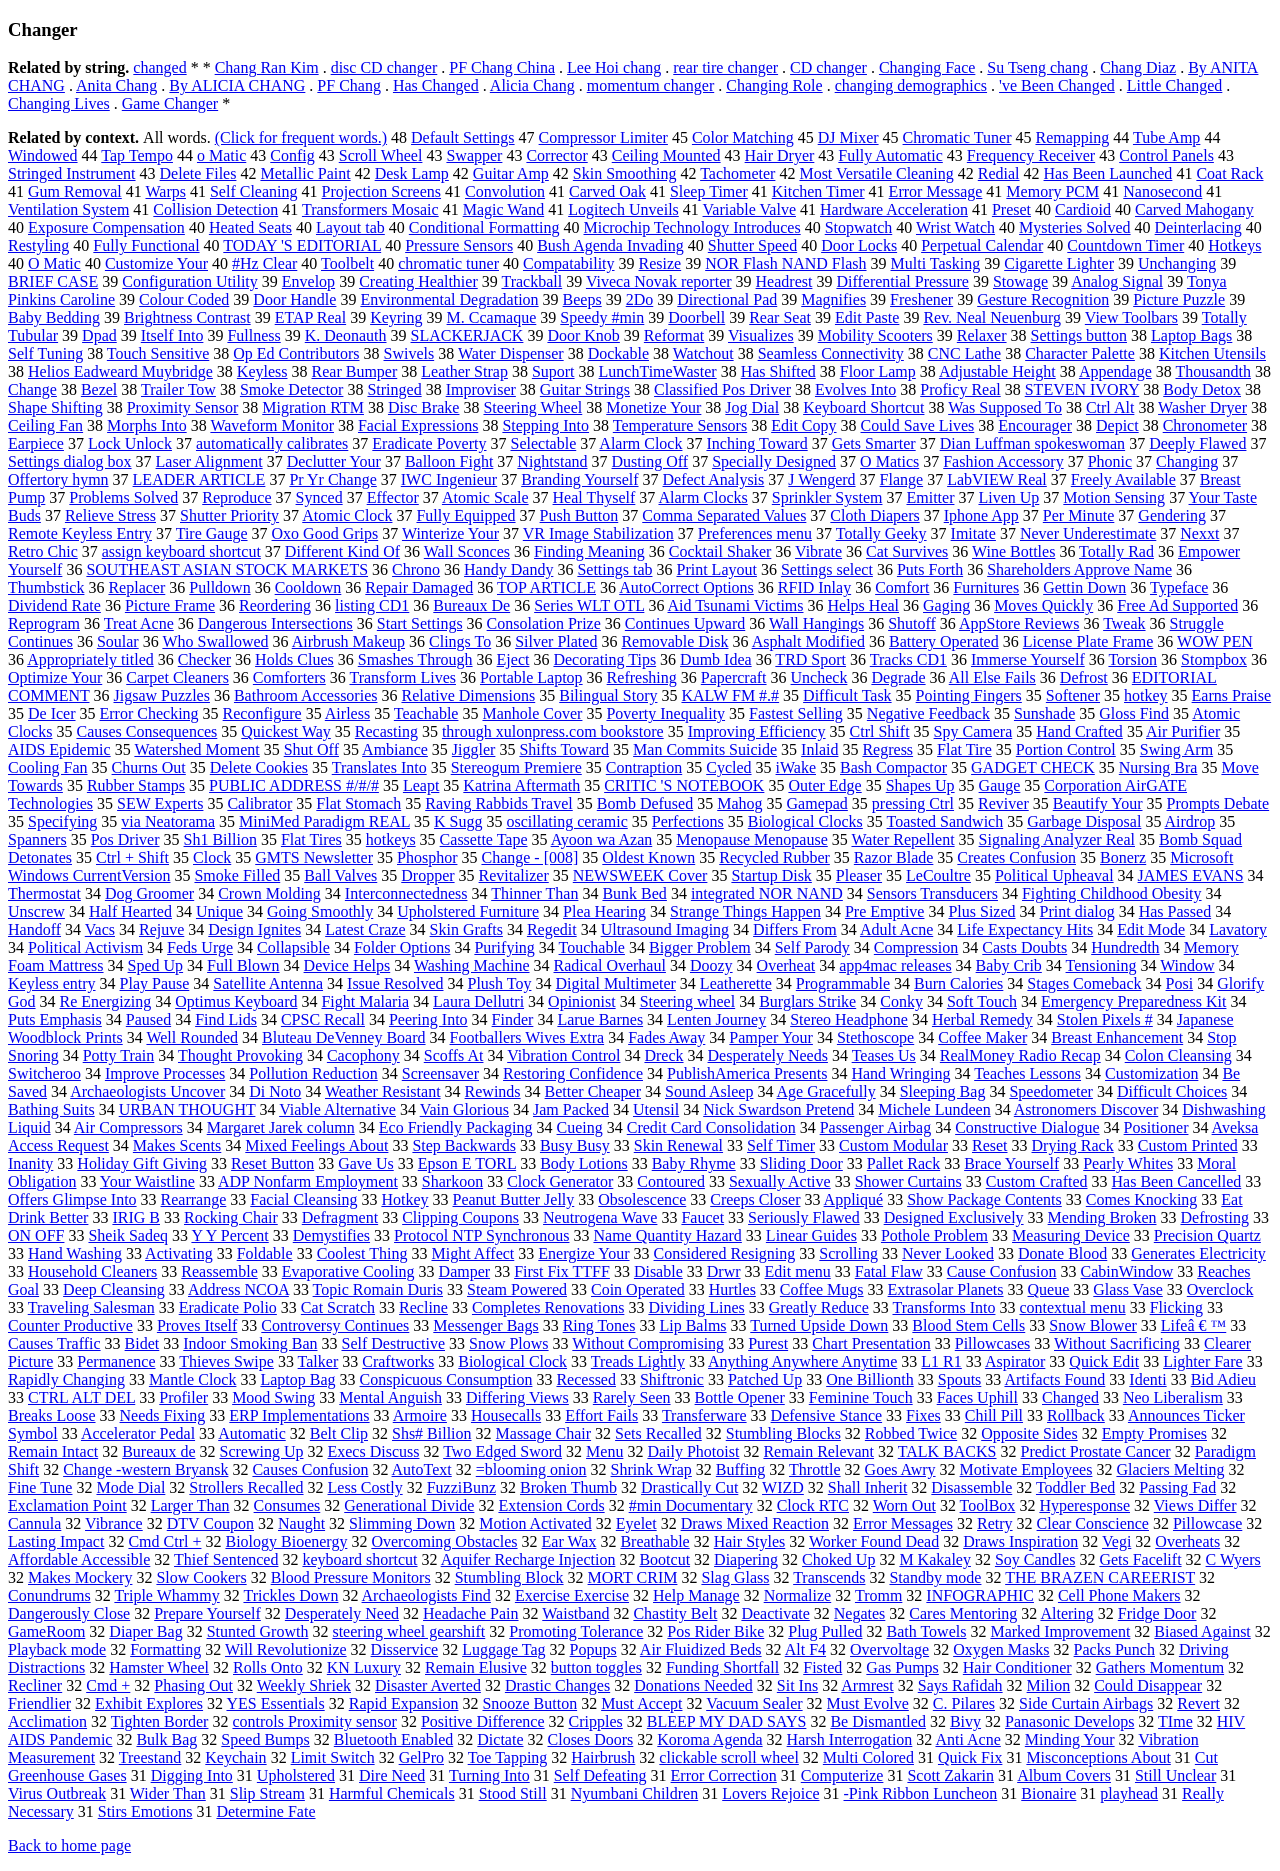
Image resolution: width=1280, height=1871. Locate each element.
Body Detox (1202, 389)
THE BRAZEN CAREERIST (1100, 1577)
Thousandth (1213, 371)
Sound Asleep (709, 1091)
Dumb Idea (716, 659)
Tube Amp (1166, 137)
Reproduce (236, 497)
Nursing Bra (1158, 767)
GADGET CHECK (1033, 767)
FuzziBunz (461, 1487)
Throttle (815, 1469)
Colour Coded (184, 299)
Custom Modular (893, 1145)
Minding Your (1070, 1739)
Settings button (1079, 335)
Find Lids (226, 1019)
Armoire (420, 1415)
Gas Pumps (902, 1667)
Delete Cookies (259, 767)
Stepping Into (545, 425)
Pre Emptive (885, 911)
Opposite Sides (1029, 1433)
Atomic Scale (485, 497)
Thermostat (44, 893)
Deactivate (775, 1613)
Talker (318, 1361)
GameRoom (46, 1631)
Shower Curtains (908, 1181)
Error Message (936, 191)
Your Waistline (147, 1181)
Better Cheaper (593, 1091)
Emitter (930, 497)
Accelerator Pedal (138, 1433)
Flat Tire (964, 749)
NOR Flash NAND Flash (785, 263)
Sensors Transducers (932, 893)
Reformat (674, 335)
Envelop (308, 281)
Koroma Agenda (709, 1739)
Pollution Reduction (313, 1073)
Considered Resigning (725, 1253)
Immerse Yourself (1028, 659)
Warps (165, 191)
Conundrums (49, 1595)
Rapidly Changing (66, 1379)
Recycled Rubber (774, 857)
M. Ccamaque (492, 317)
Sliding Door (801, 1163)
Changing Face (927, 67)
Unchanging (1177, 263)
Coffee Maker (982, 1037)
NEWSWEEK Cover (640, 875)
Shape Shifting (55, 407)
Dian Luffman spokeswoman (1032, 443)
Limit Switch (333, 1757)
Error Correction (724, 1775)
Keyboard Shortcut (863, 407)
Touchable (592, 947)
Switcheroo (44, 1073)
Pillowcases (993, 1343)
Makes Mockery (80, 1577)
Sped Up (156, 965)
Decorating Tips (604, 659)
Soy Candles (1035, 1559)
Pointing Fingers (969, 695)
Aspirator (1015, 1361)
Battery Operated (944, 641)
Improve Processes (165, 1073)
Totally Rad (1116, 551)
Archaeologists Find (426, 1595)
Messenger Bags (485, 1325)
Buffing (740, 1469)
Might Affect (472, 1253)
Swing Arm (1176, 749)
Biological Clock (512, 1361)
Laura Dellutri (478, 1001)
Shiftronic (672, 1379)
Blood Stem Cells (968, 1325)
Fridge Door (1157, 1613)
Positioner (1156, 1127)
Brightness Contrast (187, 317)
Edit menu (798, 1271)
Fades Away (666, 1037)
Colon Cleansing (1178, 1055)
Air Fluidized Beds (701, 1649)
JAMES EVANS (1191, 875)
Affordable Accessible (79, 1559)
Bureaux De (471, 605)
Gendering (1172, 515)
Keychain (235, 1757)
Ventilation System (68, 209)
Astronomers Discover (1086, 1109)
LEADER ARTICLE (199, 479)
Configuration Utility (190, 281)
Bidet (142, 1343)
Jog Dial (752, 407)
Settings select (827, 569)
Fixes (923, 1415)
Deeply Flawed (1197, 443)
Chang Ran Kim (267, 67)
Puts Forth (930, 569)
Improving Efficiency (757, 731)
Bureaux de (158, 1451)
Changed (1070, 1397)
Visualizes (761, 335)
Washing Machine (472, 965)
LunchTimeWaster (658, 371)
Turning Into (489, 1775)
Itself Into (172, 335)
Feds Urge (200, 947)
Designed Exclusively (954, 1217)
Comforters (289, 677)
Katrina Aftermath (521, 785)
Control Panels (1166, 155)
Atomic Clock (347, 515)
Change (32, 389)
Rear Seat (780, 317)
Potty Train (119, 1055)
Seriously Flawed (804, 1217)
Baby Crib (1009, 965)
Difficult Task (847, 695)
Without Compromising (648, 1343)
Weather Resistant (383, 1091)
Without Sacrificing (1117, 1343)
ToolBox (988, 1505)
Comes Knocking (1142, 1199)
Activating (179, 1253)
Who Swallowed (215, 641)
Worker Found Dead (874, 1541)
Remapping (1072, 137)
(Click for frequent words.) (301, 137)
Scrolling (848, 1253)
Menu (604, 1451)
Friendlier (39, 1703)
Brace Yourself (1011, 1163)
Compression (916, 947)
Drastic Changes (557, 1685)
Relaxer (982, 335)
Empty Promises (1154, 1433)
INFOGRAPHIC (980, 1595)
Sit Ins (797, 1685)
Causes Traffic (54, 1343)
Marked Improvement (1060, 1631)
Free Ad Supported (1177, 605)
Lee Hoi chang (614, 67)
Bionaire (1048, 1793)
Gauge (1000, 785)
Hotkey (404, 1199)
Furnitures (986, 587)
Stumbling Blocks (783, 1433)
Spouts (960, 1379)
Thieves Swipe (226, 1361)
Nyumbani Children (635, 1793)
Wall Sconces (467, 551)
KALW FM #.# (730, 695)
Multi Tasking (936, 263)
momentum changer (651, 85)
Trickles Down (290, 1595)
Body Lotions (584, 1163)
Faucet (702, 1217)
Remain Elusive (476, 1667)
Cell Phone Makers (1119, 1595)
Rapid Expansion (404, 1703)
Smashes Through (415, 659)
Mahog (739, 803)
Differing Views (517, 1397)
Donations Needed (693, 1685)
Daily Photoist (693, 1451)
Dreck (663, 1055)
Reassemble (219, 1271)
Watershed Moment (196, 749)
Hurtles (732, 1289)
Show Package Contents (984, 1199)
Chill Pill (994, 1415)
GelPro (421, 1757)
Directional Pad (727, 299)
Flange (902, 479)
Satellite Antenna (268, 983)
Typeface (1179, 587)
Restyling (38, 245)
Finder (513, 1019)
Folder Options (402, 947)
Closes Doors (591, 1739)
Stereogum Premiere (516, 767)
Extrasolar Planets (946, 1289)
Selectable (543, 443)
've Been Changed (1057, 85)
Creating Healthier (418, 281)
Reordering (275, 605)
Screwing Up (262, 1451)
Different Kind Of (342, 551)
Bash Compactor (893, 767)
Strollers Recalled (246, 1487)
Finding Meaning (589, 551)
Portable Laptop (531, 677)
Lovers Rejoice (770, 1793)
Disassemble (971, 1487)
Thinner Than (534, 893)
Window (1187, 965)
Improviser (481, 389)
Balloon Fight (449, 461)
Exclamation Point (67, 1505)
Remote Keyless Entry (80, 533)
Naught (301, 1523)
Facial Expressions (418, 425)
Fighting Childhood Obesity (1112, 893)
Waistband (575, 1613)
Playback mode (57, 1649)
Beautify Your (1098, 803)
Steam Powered (517, 1289)
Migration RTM (313, 407)
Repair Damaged (419, 587)
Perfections (688, 821)
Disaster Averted (428, 1685)
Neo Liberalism (1173, 1397)
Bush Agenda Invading (610, 245)
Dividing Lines (696, 1307)
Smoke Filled (237, 875)
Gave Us (366, 1163)
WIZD (783, 1487)
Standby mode (935, 1577)
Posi (1180, 983)
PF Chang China (502, 67)
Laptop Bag (297, 1379)
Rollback (1076, 1415)
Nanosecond (1162, 191)
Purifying (504, 947)
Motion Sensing (1114, 497)
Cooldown (308, 587)
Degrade (898, 677)
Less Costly (365, 1487)
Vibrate (818, 551)
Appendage (1115, 371)
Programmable (843, 983)
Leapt (421, 785)
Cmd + (108, 1685)
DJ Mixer (848, 137)
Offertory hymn (58, 479)
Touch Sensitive (158, 353)
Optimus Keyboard (236, 1001)
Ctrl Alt (1110, 407)
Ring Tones (599, 1325)
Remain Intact (53, 1451)
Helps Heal (864, 605)
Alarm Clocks (702, 497)
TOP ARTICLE (546, 587)
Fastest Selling (796, 713)
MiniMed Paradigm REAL (324, 821)
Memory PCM (1052, 191)
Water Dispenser (511, 353)
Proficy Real (960, 389)
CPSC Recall (323, 1019)
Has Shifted (778, 371)
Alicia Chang (532, 85)
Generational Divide (409, 1505)
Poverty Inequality (665, 713)
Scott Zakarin (950, 1775)
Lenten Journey (716, 1019)
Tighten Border (160, 1721)
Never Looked (948, 1253)
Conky (901, 1001)
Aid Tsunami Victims (736, 605)
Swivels (409, 353)
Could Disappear (1148, 1685)
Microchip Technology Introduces (692, 227)
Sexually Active (780, 1181)
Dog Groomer (149, 893)
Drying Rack (1073, 1145)
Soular (118, 641)
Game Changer (170, 103)
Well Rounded (192, 1037)
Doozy (711, 965)
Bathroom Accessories (306, 695)
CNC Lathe (964, 353)
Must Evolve (868, 1703)
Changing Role (774, 85)
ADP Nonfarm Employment (308, 1181)
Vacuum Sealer (754, 1703)
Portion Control (1066, 749)
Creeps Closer (755, 1199)
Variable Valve (749, 209)
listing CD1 (372, 605)
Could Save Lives (918, 425)
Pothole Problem (934, 1235)
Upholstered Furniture (468, 911)
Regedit (552, 929)
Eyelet (636, 1523)
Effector (393, 497)
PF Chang (349, 85)
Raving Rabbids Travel (499, 803)
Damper (465, 1271)
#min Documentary (691, 1505)
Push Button (579, 515)
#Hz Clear (264, 263)
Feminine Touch (861, 1397)
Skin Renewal (678, 1145)
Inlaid (819, 749)
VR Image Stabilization (598, 533)
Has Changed (436, 85)
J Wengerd (821, 479)
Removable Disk (674, 641)
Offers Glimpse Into (72, 1199)
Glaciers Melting (1170, 1469)
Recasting (386, 731)
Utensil (656, 1109)
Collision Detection (215, 209)
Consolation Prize (544, 623)
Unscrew (36, 911)
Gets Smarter (874, 443)
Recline (423, 1307)
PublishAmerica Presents (747, 1073)
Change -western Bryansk (145, 1469)
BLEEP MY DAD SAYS (727, 1721)
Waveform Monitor (272, 425)
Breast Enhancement (1117, 1037)
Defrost (1084, 677)
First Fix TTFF (562, 1271)
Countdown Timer (1125, 245)
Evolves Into (855, 389)
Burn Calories (958, 983)
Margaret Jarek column (281, 1127)
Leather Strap (464, 371)
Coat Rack (1229, 173)
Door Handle (294, 299)
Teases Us (884, 1055)
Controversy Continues (335, 1325)
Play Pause (155, 983)
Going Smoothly (320, 911)
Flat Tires (311, 839)
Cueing (580, 1127)
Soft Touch (982, 1001)
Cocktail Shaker (720, 551)
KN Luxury (364, 1667)
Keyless (262, 371)
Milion (1049, 1685)
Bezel (99, 389)
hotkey (1146, 695)
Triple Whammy (166, 1595)
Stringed (394, 389)
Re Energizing (106, 1001)
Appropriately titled (90, 659)
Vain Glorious (464, 1109)
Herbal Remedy (982, 1019)
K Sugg (458, 821)
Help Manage (696, 1595)
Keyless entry (52, 983)
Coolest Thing (362, 1253)
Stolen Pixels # (1105, 1019)
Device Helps (347, 965)
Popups (593, 1649)
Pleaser (859, 875)
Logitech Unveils (623, 209)
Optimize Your (55, 677)
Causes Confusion (310, 1469)
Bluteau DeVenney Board (344, 1037)
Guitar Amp (511, 173)
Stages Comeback (1084, 983)
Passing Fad (1177, 1487)
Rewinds (493, 1091)
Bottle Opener (740, 1397)
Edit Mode (1151, 929)
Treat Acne (139, 623)
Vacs (100, 929)
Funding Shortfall (722, 1667)
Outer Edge (824, 785)
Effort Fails (601, 1415)
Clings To (460, 641)
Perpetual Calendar (982, 245)
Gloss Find (1134, 713)
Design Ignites (254, 929)
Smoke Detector (292, 389)
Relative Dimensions (468, 695)
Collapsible (293, 947)
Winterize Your (450, 533)
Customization (1151, 1073)
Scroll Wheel (381, 155)
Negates (860, 1613)
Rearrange (194, 1199)
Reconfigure (262, 713)
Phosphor (427, 857)
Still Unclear (1175, 1775)
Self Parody (812, 947)
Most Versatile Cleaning (876, 173)
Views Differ (1195, 1505)
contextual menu (1072, 1307)
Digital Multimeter (615, 983)
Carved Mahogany (1194, 209)
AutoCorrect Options (686, 587)
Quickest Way (286, 731)
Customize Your (156, 263)
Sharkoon (452, 1181)
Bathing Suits (51, 1109)
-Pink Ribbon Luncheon (921, 1793)
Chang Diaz (1138, 67)
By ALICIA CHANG (237, 85)
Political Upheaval (1054, 875)
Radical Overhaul (610, 965)
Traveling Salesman (91, 1307)
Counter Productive (70, 1325)
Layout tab (350, 227)
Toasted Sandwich (945, 821)
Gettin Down (1084, 587)
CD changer (828, 67)
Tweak (1124, 623)
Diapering (746, 1559)
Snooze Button (529, 1703)
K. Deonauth (346, 335)
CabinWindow (1127, 1271)
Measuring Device (1071, 1235)
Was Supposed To (1005, 407)
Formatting (165, 1649)
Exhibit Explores (149, 1703)
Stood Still (513, 1793)
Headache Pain (471, 1613)
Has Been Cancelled (1177, 1181)
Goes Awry (900, 1469)
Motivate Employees (1026, 1469)
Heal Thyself (594, 497)
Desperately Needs (768, 1055)
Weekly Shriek (304, 1685)
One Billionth (870, 1379)
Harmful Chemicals (392, 1793)
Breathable (654, 1541)
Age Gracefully (826, 1091)
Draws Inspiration (1020, 1541)
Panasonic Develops (1069, 1721)
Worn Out (904, 1505)
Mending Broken (1102, 1217)
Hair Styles (750, 1541)
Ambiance (395, 749)
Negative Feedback (928, 713)
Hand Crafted (1079, 731)
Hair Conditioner (1017, 1667)
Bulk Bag (166, 1739)
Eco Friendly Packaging (456, 1127)
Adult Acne (896, 929)
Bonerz (1123, 857)
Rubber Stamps (136, 785)
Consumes (287, 1505)
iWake (796, 767)
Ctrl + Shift (132, 857)
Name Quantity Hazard (667, 1235)
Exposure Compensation (106, 227)
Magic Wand (504, 209)
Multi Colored (868, 1757)
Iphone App (981, 515)
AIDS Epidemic (59, 749)
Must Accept (641, 1703)
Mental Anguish (390, 1397)
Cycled (728, 767)
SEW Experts (160, 803)
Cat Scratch (338, 1307)
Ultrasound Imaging (665, 929)
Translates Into (379, 767)
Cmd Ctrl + (164, 1541)
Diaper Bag (145, 1631)
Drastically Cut (689, 1487)
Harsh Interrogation (850, 1739)
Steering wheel (688, 1001)
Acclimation (47, 1721)
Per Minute (1079, 515)
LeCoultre (938, 875)
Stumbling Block (509, 1577)
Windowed (43, 155)
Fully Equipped (465, 515)
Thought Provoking (240, 1055)
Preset (1011, 209)
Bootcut (664, 1559)
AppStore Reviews (1019, 623)
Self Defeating (600, 1775)
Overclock (1220, 1289)
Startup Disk (771, 875)
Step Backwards (464, 1145)
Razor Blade (894, 857)
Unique (219, 911)
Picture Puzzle (1179, 299)
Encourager (1035, 425)
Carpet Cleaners (177, 677)
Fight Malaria (365, 1001)
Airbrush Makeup (348, 641)
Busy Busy (575, 1145)
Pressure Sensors (459, 245)
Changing (1187, 461)
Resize (660, 263)
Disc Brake (424, 407)
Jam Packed (571, 1109)
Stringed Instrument (72, 173)
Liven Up (1008, 497)
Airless (347, 713)
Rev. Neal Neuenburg (992, 317)
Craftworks (398, 1361)
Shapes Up (920, 785)
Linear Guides (811, 1235)
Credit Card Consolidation (711, 1127)
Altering (1066, 1613)
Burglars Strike (807, 1001)
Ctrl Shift (880, 731)
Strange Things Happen (745, 911)
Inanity (30, 1163)
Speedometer (1051, 1091)
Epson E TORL (467, 1163)
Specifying (62, 821)
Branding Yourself (579, 479)
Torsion (1132, 659)
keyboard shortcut (359, 1559)
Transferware (704, 1415)
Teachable (426, 713)
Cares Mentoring (963, 1613)
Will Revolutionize (286, 1649)
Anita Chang (116, 85)
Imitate (973, 533)
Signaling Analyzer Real (1057, 839)
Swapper (474, 155)
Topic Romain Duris (378, 1289)
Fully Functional (146, 245)
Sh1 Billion (220, 839)
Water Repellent (902, 839)
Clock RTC (813, 1505)
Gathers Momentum (1160, 1667)
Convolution (505, 191)
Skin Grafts (466, 929)
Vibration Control (563, 1055)
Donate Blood (1062, 1253)
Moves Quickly (1043, 605)
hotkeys (391, 839)
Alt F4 (805, 1649)
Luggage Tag (503, 1649)
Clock (212, 857)
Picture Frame (170, 605)
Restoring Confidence (573, 1073)
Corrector (556, 155)
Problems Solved (123, 497)
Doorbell (696, 317)
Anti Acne (967, 1739)
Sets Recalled (658, 1433)
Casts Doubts (1024, 947)
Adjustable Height (997, 371)
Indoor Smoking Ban (250, 1343)
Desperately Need (342, 1613)
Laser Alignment (209, 461)
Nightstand (552, 461)
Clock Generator (560, 1181)
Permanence (116, 1361)
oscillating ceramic (566, 821)
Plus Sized (981, 911)
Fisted (822, 1667)
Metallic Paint (305, 173)
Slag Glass (735, 1577)
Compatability (569, 263)
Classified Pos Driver (722, 389)
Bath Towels (926, 1631)
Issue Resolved (395, 983)
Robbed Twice (911, 1433)
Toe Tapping (508, 1757)
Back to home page (69, 1845)
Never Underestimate (1088, 533)
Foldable (265, 1253)
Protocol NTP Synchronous (481, 1235)
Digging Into (192, 1775)
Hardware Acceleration (894, 209)
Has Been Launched (1108, 173)
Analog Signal (1117, 281)
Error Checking (149, 713)
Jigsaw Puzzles (162, 695)
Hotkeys (1234, 245)
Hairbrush (603, 1757)
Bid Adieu (1223, 1379)
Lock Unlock (130, 443)
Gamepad (817, 803)
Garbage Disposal (1084, 821)
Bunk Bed (634, 893)
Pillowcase (1207, 1523)
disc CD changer (384, 67)
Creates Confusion (1016, 857)
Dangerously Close (69, 1613)
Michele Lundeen (934, 1109)
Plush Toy (500, 983)
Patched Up (765, 1379)
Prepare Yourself (207, 1613)
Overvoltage (889, 1649)
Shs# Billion (432, 1433)
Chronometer (1205, 425)
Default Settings (463, 137)
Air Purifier (1183, 731)
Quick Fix (970, 1757)
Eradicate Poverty (429, 443)
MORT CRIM (633, 1577)
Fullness (253, 335)
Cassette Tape (484, 839)
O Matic (54, 263)
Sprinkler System (827, 497)
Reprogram (44, 623)
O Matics (889, 461)
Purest (768, 1343)
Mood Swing (273, 1397)
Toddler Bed (1075, 1487)
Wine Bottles (1013, 551)
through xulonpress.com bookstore (553, 731)
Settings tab (614, 569)
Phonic (1110, 461)
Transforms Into (943, 1307)
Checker (204, 659)
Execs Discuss (373, 1451)
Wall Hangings (816, 623)
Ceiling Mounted (666, 155)
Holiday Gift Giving (142, 1163)
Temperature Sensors (680, 425)
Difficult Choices (1172, 1091)
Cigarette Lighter (1059, 263)
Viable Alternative (337, 1109)
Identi (1147, 1379)
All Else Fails (992, 677)
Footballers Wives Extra (527, 1037)
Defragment (340, 1217)
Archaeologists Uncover (147, 1091)
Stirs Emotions (145, 1811)
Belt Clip (339, 1433)
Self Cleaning (254, 191)
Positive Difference (483, 1721)
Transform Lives (402, 677)
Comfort (902, 587)
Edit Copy (803, 425)
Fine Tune (40, 1487)
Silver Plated (556, 641)
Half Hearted (130, 911)
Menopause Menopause (752, 839)
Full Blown (243, 965)
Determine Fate (265, 1811)
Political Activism (85, 947)
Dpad (99, 335)
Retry (995, 1523)
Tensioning (1101, 965)
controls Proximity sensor (314, 1721)
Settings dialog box (70, 461)
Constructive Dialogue (1027, 1127)
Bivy (965, 1721)
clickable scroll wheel (729, 1757)
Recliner (35, 1685)
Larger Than (190, 1505)
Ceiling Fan (45, 425)
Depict (1117, 425)
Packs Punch (1114, 1649)
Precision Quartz (1207, 1235)
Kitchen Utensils (1212, 353)
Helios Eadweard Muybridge (120, 371)
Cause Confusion (1002, 1271)
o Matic (221, 155)
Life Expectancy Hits (1025, 929)
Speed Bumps (265, 1739)
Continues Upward (685, 623)
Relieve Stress (110, 515)
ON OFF (36, 1235)
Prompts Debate (1218, 803)
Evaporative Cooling (348, 1271)
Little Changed (1175, 85)
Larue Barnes (600, 1019)
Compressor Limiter (603, 137)
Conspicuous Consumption (446, 1379)
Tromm (878, 1595)
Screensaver (440, 1073)
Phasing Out (193, 1685)
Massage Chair (544, 1433)
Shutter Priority (229, 515)
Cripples (596, 1721)
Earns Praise (1232, 695)
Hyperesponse (1084, 1505)
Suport (553, 371)
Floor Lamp (878, 371)
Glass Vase (1127, 1289)
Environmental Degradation (449, 299)
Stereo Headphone (849, 1019)
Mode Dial (130, 1487)
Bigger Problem (700, 947)
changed (159, 67)
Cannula (34, 1523)
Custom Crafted (1037, 1181)
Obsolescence (642, 1199)
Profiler (183, 1397)
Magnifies (833, 299)
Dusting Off (650, 461)
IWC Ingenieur (449, 479)
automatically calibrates (272, 443)
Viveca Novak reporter (659, 281)
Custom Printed (1188, 1145)
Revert (1198, 1703)
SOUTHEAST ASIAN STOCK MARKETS (227, 569)
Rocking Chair (231, 1217)
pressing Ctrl (913, 803)
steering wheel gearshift (408, 1631)
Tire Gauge (212, 533)
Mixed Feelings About (316, 1145)
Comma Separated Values (724, 515)
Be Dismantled (878, 1721)
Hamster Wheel (159, 1667)
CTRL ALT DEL (81, 1397)
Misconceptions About (1098, 1757)
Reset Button (272, 1163)
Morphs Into (147, 425)
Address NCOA (238, 1289)
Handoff (34, 929)
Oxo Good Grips (325, 533)
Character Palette (1080, 353)
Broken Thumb (568, 1487)
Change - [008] (529, 857)
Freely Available (1123, 479)
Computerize (842, 1775)
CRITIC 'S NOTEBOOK (684, 785)
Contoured (671, 1181)
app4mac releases (895, 965)
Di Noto (275, 1091)
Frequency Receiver (1031, 155)
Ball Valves (340, 875)
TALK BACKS (947, 1451)
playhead (1129, 1793)
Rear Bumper (355, 371)
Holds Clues (294, 659)
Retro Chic (43, 551)
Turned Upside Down (819, 1325)
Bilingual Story (608, 695)
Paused (148, 1019)
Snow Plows (509, 1343)
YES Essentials (275, 1703)
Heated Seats (250, 227)
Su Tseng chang (1037, 67)
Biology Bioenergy (286, 1541)
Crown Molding (269, 893)
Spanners (37, 839)
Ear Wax (569, 1541)
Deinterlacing (1198, 227)
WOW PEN (1215, 641)
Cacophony (363, 1055)
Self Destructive (393, 1343)
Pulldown (219, 587)
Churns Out (149, 767)
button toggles (596, 1667)
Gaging (946, 605)
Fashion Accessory (1003, 461)
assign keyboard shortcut (181, 551)
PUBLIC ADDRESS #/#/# (294, 785)
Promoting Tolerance (576, 1631)
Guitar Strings (585, 389)
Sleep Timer (709, 191)
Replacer (136, 587)
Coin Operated (638, 1289)
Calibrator (259, 803)
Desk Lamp (412, 173)
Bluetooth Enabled (394, 1739)
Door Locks (859, 245)
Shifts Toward (564, 749)
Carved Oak (607, 191)
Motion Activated (535, 1523)
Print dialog (1077, 911)
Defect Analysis (714, 479)
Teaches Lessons (1027, 1073)
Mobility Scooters (875, 335)
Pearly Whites (1128, 1163)
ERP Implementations (299, 1415)
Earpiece (36, 443)
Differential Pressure (902, 281)
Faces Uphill (977, 1397)
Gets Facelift (1140, 1559)
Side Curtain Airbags (1086, 1703)
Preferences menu (755, 533)
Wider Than (168, 1793)
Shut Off (311, 749)
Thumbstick (46, 587)
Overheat (786, 965)
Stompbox (1214, 659)
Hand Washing (75, 1253)
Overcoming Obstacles (444, 1541)
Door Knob (583, 335)
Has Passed (1175, 911)
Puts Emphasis (55, 1019)
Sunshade (1044, 713)
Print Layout (716, 569)
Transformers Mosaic (370, 209)
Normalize (798, 1595)
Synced (319, 497)
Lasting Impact (56, 1541)
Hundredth (1125, 947)
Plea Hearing (604, 911)
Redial (999, 173)
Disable (658, 1271)
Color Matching (743, 137)
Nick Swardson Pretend (778, 1109)
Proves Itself (197, 1325)
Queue (1049, 1289)
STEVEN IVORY (1082, 389)
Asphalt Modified (808, 641)
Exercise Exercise (572, 1595)
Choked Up (838, 1559)
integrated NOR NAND (767, 893)
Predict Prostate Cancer (1096, 1451)
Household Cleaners (92, 1271)
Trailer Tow (178, 389)
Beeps (582, 299)
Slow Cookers (201, 1577)
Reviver (1003, 803)
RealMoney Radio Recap (1020, 1055)
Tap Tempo (137, 155)
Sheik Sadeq (128, 1235)
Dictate (500, 1739)
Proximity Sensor (183, 407)
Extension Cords (551, 1505)
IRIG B (136, 1217)
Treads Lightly (638, 1361)
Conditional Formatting (484, 227)
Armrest (867, 1685)
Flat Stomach (358, 803)
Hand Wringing (900, 1073)
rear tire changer (725, 67)
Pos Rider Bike (715, 1631)
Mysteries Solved (1075, 227)
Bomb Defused (645, 803)
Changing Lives (59, 103)
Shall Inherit (868, 1487)
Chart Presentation (871, 1343)
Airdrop (1190, 821)
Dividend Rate (54, 605)
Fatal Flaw (889, 1271)
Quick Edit (1104, 1361)
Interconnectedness (406, 893)
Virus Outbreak (57, 1793)
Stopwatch (859, 227)
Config (292, 155)
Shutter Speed (752, 245)
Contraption (644, 767)
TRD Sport (810, 659)
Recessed (586, 1379)
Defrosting (1214, 1217)
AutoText (422, 1469)
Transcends (829, 1577)
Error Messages (903, 1523)
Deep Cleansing (114, 1289)
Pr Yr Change (332, 479)
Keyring (396, 317)
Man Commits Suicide (705, 749)
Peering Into (428, 1019)
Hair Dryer (780, 155)
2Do (640, 299)
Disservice (405, 1649)
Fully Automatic (890, 155)
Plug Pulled (825, 1631)
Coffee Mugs (822, 1289)
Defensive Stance (827, 1415)
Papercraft (734, 677)
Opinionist (582, 1001)
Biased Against (1202, 1631)
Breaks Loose (52, 1415)
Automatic (252, 1433)
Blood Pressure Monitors (351, 1577)
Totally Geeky (881, 533)
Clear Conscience (1093, 1523)
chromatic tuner (448, 263)
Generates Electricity (1198, 1253)
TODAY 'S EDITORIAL (302, 245)
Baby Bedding (54, 317)
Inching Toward (756, 443)
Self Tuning (45, 353)
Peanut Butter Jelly (514, 1199)
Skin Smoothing (625, 173)
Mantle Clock (193, 1379)
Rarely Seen (632, 1397)
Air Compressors (128, 1127)
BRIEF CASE (53, 281)
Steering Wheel (532, 407)
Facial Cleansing (303, 1199)
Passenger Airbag (876, 1127)
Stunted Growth (258, 1631)
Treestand (150, 1757)
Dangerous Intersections (275, 623)
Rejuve (161, 929)
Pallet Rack (903, 1163)
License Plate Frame (1088, 641)
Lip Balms (692, 1325)
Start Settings (420, 623)
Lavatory (1238, 929)
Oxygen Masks (1001, 1649)
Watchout (703, 353)
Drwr (724, 1271)
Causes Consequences (146, 731)
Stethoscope (875, 1037)
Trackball (531, 281)
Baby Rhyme (694, 1163)
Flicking (1176, 1307)
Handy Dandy (508, 569)
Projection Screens (382, 191)
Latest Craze (365, 929)
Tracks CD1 (908, 659)
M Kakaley (935, 1559)
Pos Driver (125, 839)
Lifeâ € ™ (1193, 1325)
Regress (887, 749)
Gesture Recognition (1043, 299)
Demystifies (331, 1235)
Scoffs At (454, 1055)
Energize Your (583, 1253)
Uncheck (819, 677)
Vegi (1116, 1541)
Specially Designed (774, 461)
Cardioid (1083, 209)
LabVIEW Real (997, 479)
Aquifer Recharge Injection (528, 1559)
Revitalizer (514, 875)
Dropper (427, 875)
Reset (990, 1145)
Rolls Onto (268, 1667)
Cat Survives (907, 551)
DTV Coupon (210, 1523)
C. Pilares (964, 1703)
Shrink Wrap (651, 1469)
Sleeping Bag (943, 1091)
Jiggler (474, 749)
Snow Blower (1093, 1325)
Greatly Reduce (819, 1307)
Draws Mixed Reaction (755, 1523)
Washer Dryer (1202, 407)
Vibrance (114, 1523)
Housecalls (506, 1415)
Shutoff (912, 623)
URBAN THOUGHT (187, 1109)
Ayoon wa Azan (602, 839)
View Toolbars (1131, 317)
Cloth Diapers (874, 515)
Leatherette (736, 983)
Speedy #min (602, 317)
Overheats (1187, 1541)
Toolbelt (347, 263)
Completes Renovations (548, 1307)
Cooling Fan (48, 767)
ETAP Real (310, 317)
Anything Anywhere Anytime (802, 1361)
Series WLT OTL (589, 605)
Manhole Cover (532, 713)
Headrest (784, 281)
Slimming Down (402, 1523)
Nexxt (1199, 533)
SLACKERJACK (467, 335)
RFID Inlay (814, 587)
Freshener (921, 299)
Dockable (618, 353)
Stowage (1020, 281)
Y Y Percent (229, 1235)
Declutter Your (334, 461)
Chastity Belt (675, 1613)
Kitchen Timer (818, 191)
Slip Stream (267, 1793)
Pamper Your (771, 1037)
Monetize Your (653, 407)
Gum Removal (75, 191)
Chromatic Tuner (957, 137)
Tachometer (737, 173)
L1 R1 (941, 1361)
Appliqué (854, 1199)
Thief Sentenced (226, 1559)
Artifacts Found (1054, 1379)
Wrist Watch (955, 227)
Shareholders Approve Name (1079, 569)
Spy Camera (973, 731)
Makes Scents (177, 1145)
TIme (1175, 1721)
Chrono (416, 569)
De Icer (52, 713)
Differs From (795, 929)
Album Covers (1064, 1775)
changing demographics (911, 85)
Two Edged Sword (502, 1451)
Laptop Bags (1191, 335)
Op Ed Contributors (296, 353)
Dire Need (392, 1775)
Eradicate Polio (228, 1307)
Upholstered (296, 1775)
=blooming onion (531, 1469)
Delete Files (198, 173)
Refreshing (642, 677)
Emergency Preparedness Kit (1133, 1001)
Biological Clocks (805, 821)
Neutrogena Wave (600, 1217)
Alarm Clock (640, 443)
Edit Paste (867, 317)
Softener (1073, 695)
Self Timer (781, 1145)
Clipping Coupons (460, 1217)
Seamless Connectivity (831, 353)
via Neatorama (168, 821)
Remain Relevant (818, 1451)
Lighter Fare (1203, 1361)
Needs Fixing (163, 1415)
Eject (513, 659)
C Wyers (1233, 1559)
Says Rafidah (960, 1685)
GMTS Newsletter (314, 857)
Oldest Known (648, 857)
